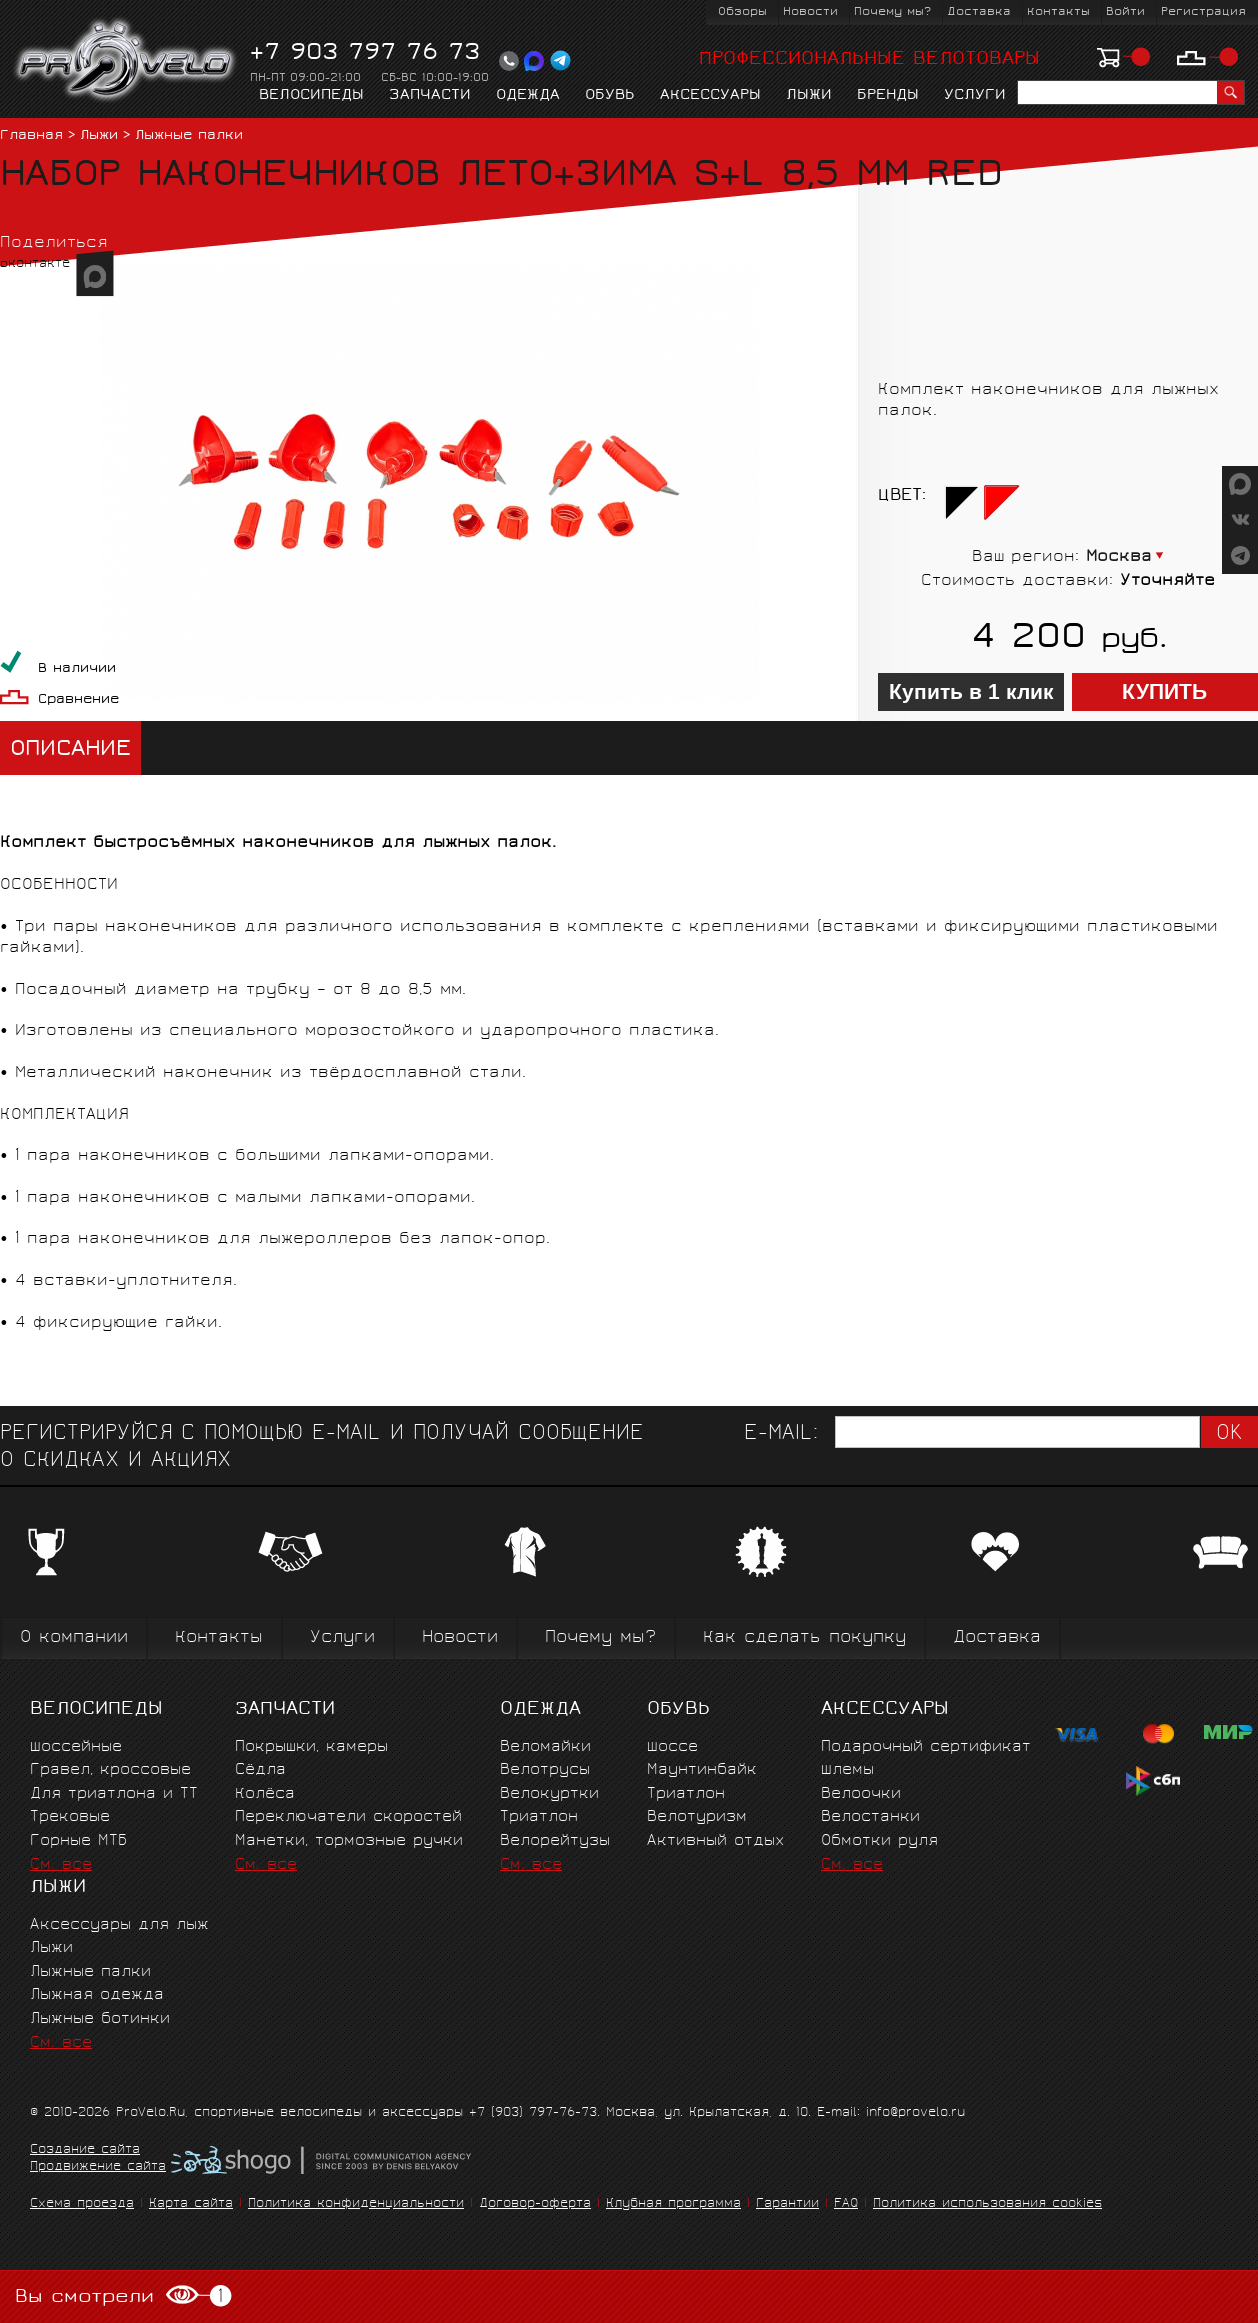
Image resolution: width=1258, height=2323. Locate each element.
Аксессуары (710, 96)
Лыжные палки (189, 136)
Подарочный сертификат (926, 1747)
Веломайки (545, 1747)
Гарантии (787, 2204)
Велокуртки (549, 1794)
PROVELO (126, 61)
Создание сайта (85, 2151)
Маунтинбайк (702, 1770)
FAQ (846, 2204)
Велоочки (861, 1794)
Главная (31, 136)
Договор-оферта (535, 2204)
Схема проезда (82, 2204)
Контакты (1058, 12)
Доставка (979, 12)
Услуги (975, 96)
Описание (70, 750)
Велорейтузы (555, 1841)
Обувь (610, 96)
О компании (74, 1638)
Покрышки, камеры (311, 1747)
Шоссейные (76, 1747)
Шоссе (672, 1747)
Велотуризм (697, 1817)
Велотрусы (545, 1770)
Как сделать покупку (804, 1638)
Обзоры (742, 12)
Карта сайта (191, 2204)
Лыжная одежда (97, 1995)
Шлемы (847, 1770)
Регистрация (1203, 12)
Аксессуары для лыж (119, 1925)
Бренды (888, 96)
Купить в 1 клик (971, 692)
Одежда (528, 96)
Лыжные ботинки (100, 2019)
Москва (1119, 557)
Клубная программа (673, 2204)
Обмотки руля (879, 1841)
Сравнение (78, 700)
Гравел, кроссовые (110, 1770)
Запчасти (430, 96)
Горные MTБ (78, 1841)
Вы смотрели (123, 2296)
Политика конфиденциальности (356, 2204)
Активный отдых (715, 1841)
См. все (61, 1865)
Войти (1125, 12)
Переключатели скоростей (348, 1817)
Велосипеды (311, 96)
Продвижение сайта (98, 2168)
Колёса (265, 1794)
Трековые (70, 1817)
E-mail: (781, 1434)
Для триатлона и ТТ (114, 1794)
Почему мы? (892, 12)
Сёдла (260, 1770)
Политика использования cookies (987, 2204)
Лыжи (809, 96)
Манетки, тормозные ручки (349, 1841)
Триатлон (539, 1817)
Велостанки (870, 1817)
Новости (810, 12)
